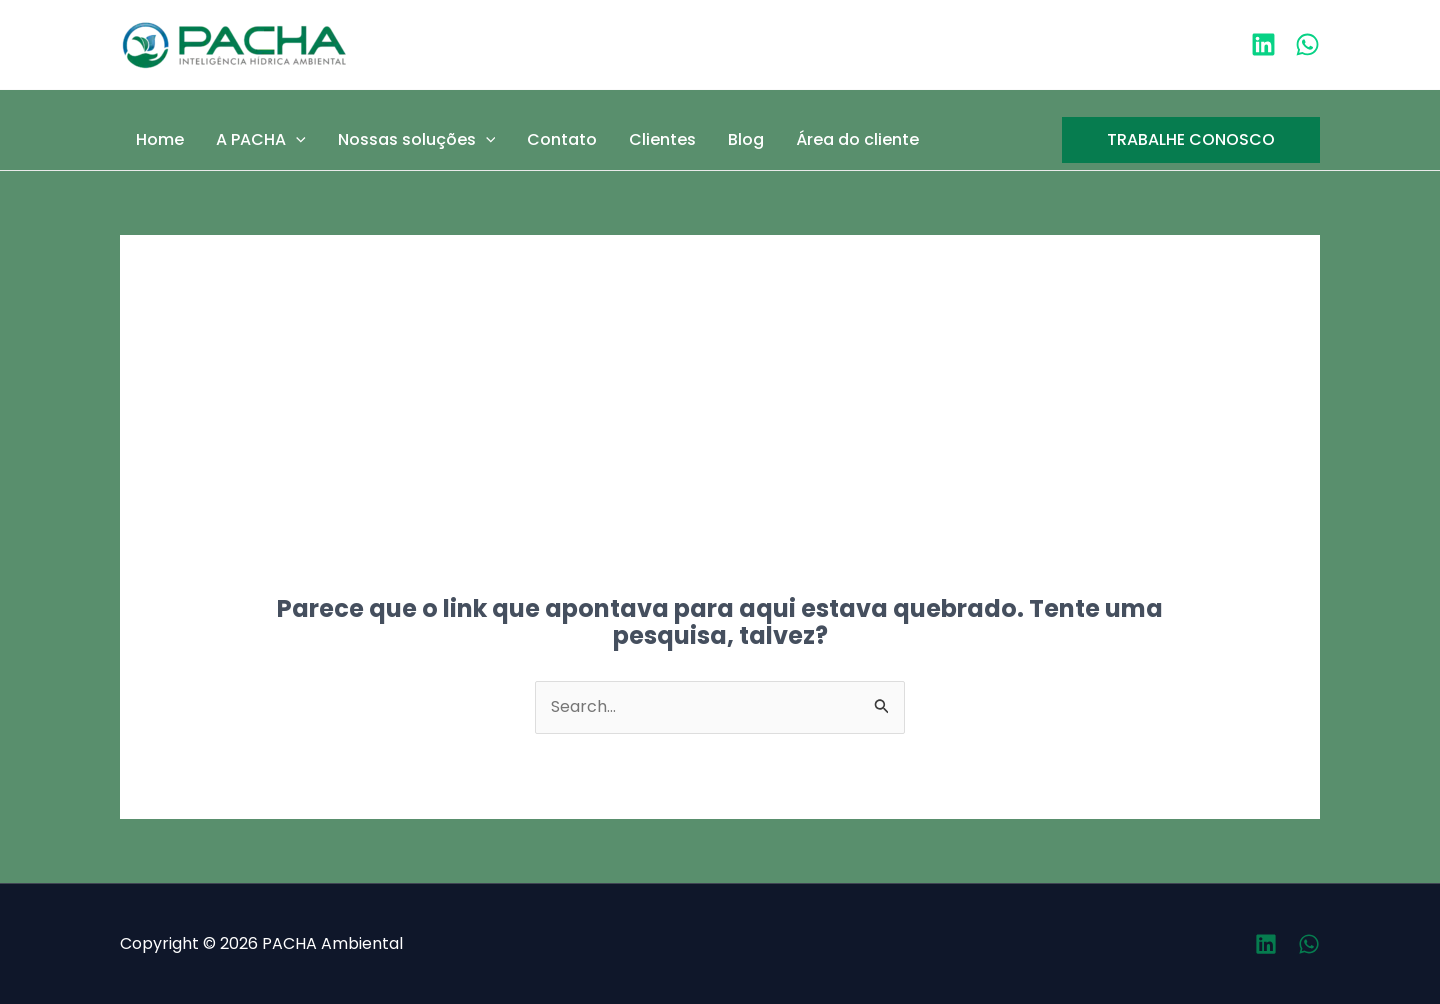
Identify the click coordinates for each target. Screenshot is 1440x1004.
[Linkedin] (1263, 44)
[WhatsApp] (1307, 44)
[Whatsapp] (1309, 944)
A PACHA (261, 140)
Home (160, 139)
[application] (296, 140)
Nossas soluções (417, 140)
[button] (1191, 140)
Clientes (662, 139)
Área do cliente (857, 139)
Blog (746, 139)
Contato (562, 139)
